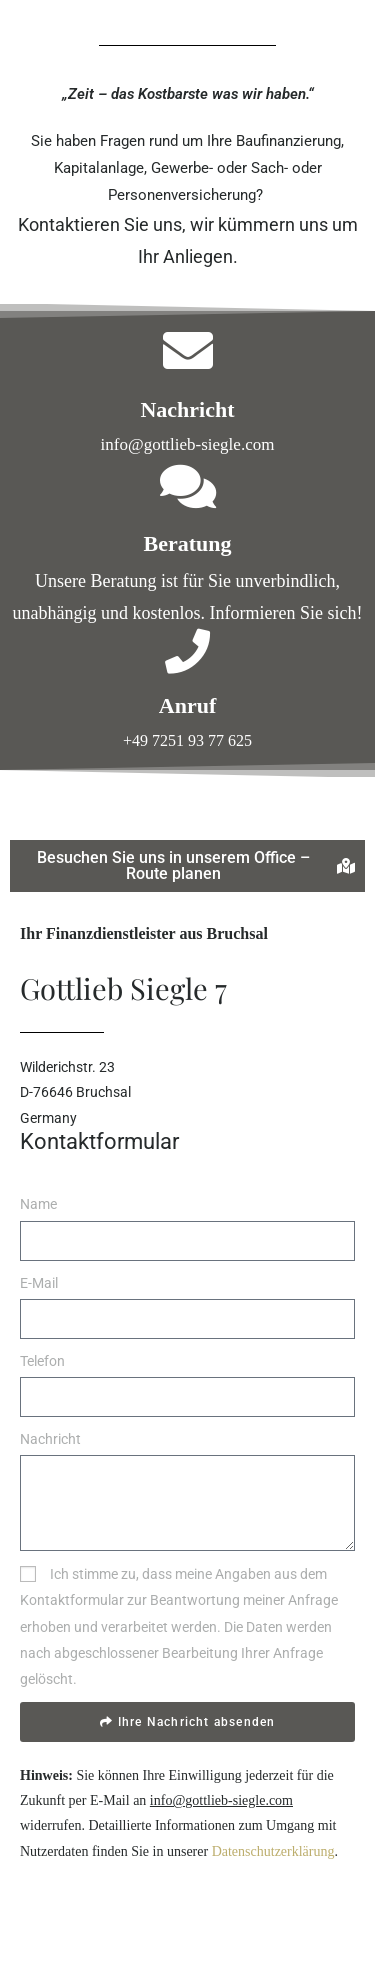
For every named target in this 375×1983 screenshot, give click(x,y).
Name (38, 1204)
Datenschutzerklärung (273, 1851)
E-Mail (39, 1283)
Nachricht (50, 1439)
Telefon (42, 1361)
